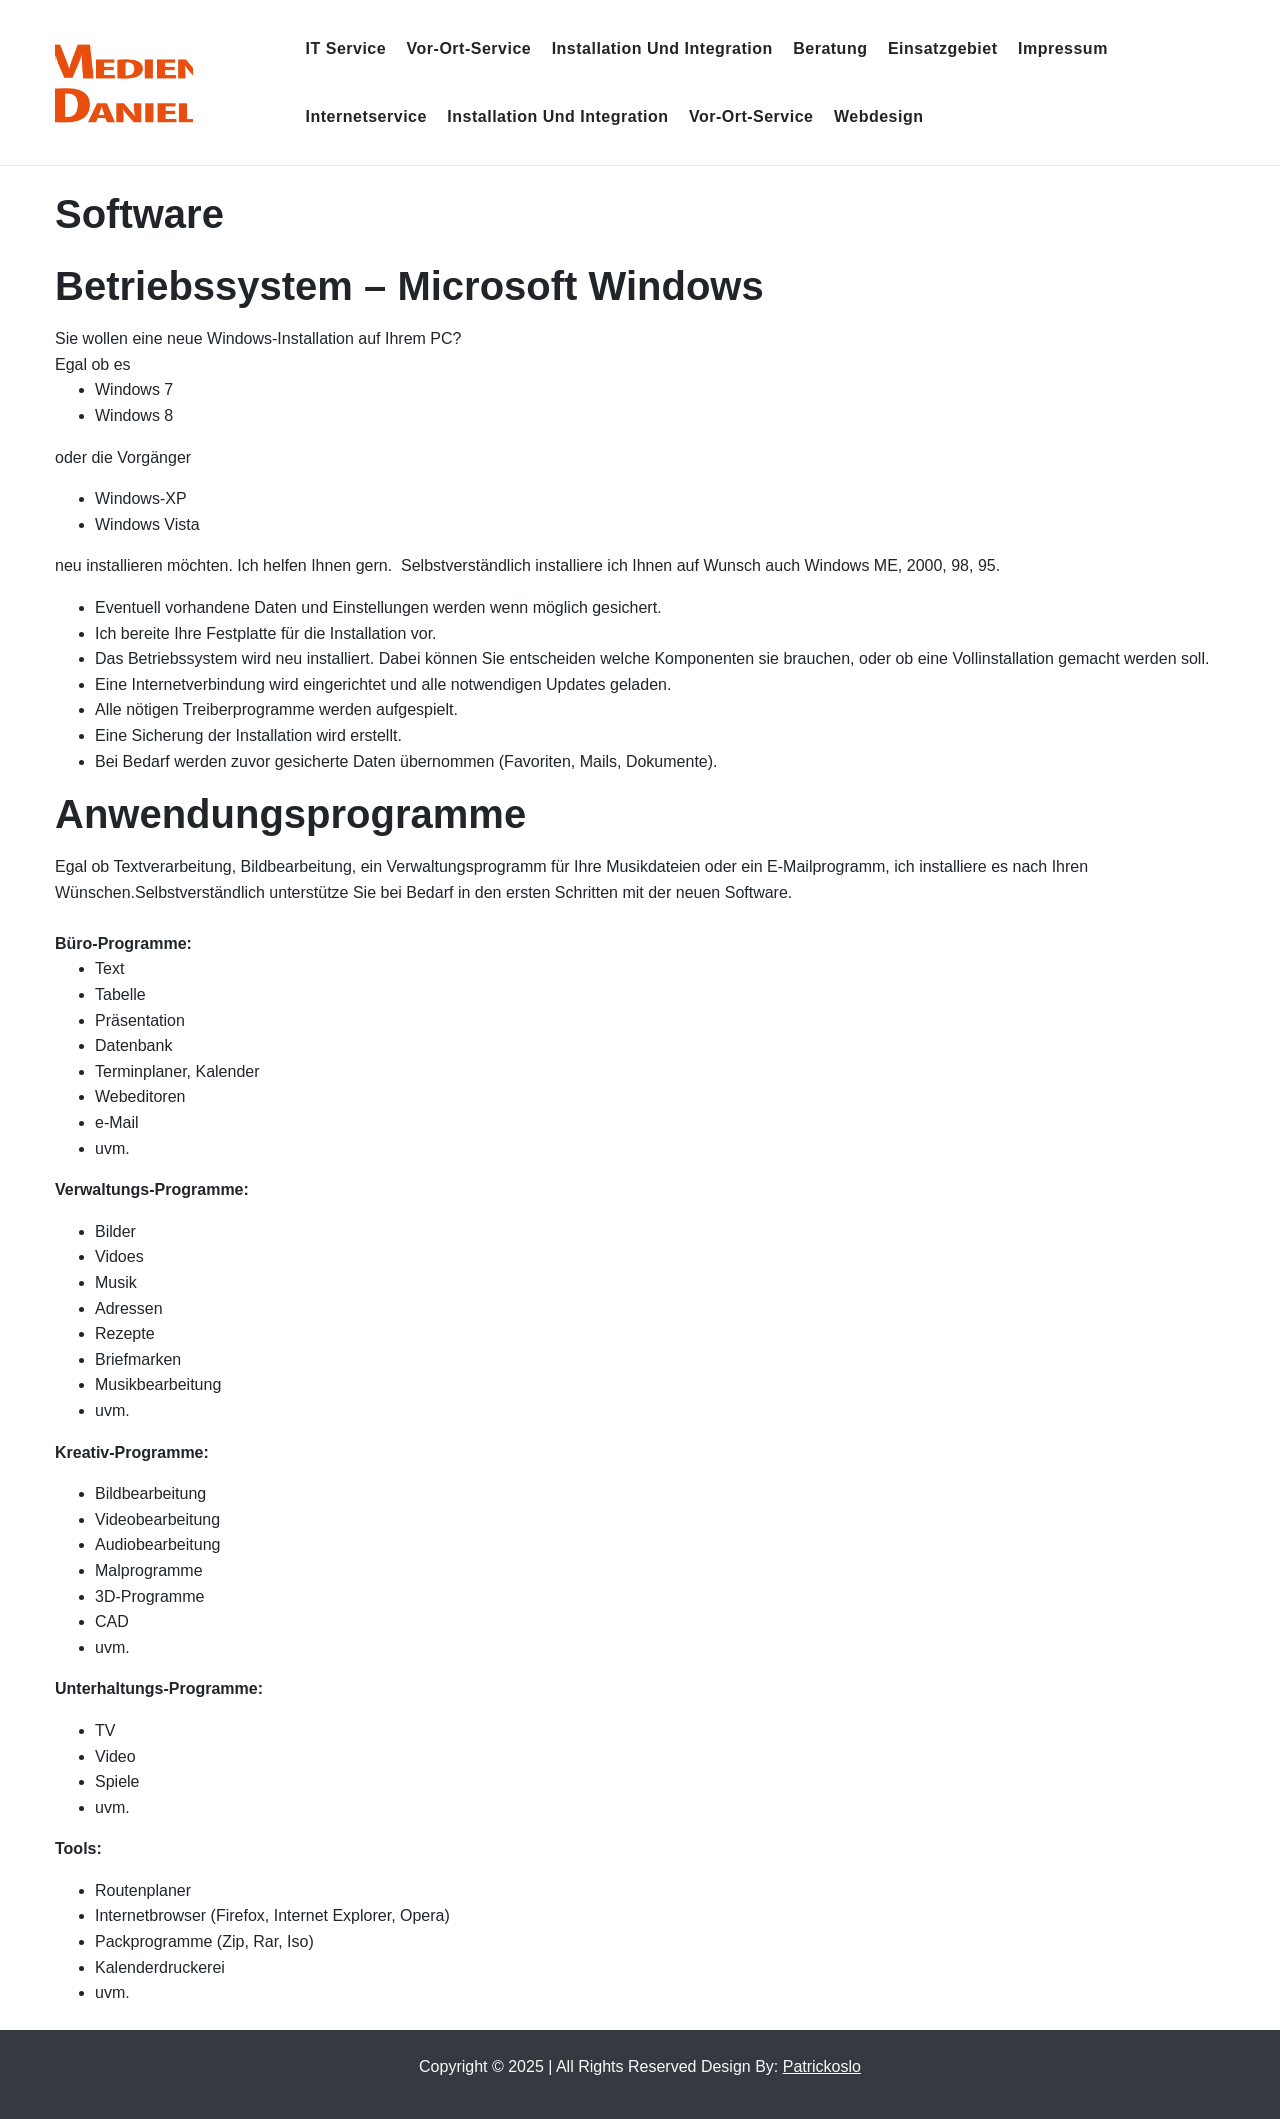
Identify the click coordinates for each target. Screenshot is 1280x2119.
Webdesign (879, 116)
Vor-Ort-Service (469, 48)
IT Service (346, 48)
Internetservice (366, 116)
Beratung (830, 48)
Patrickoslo (822, 2066)
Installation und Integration (662, 48)
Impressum (1063, 48)
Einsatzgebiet (943, 48)
